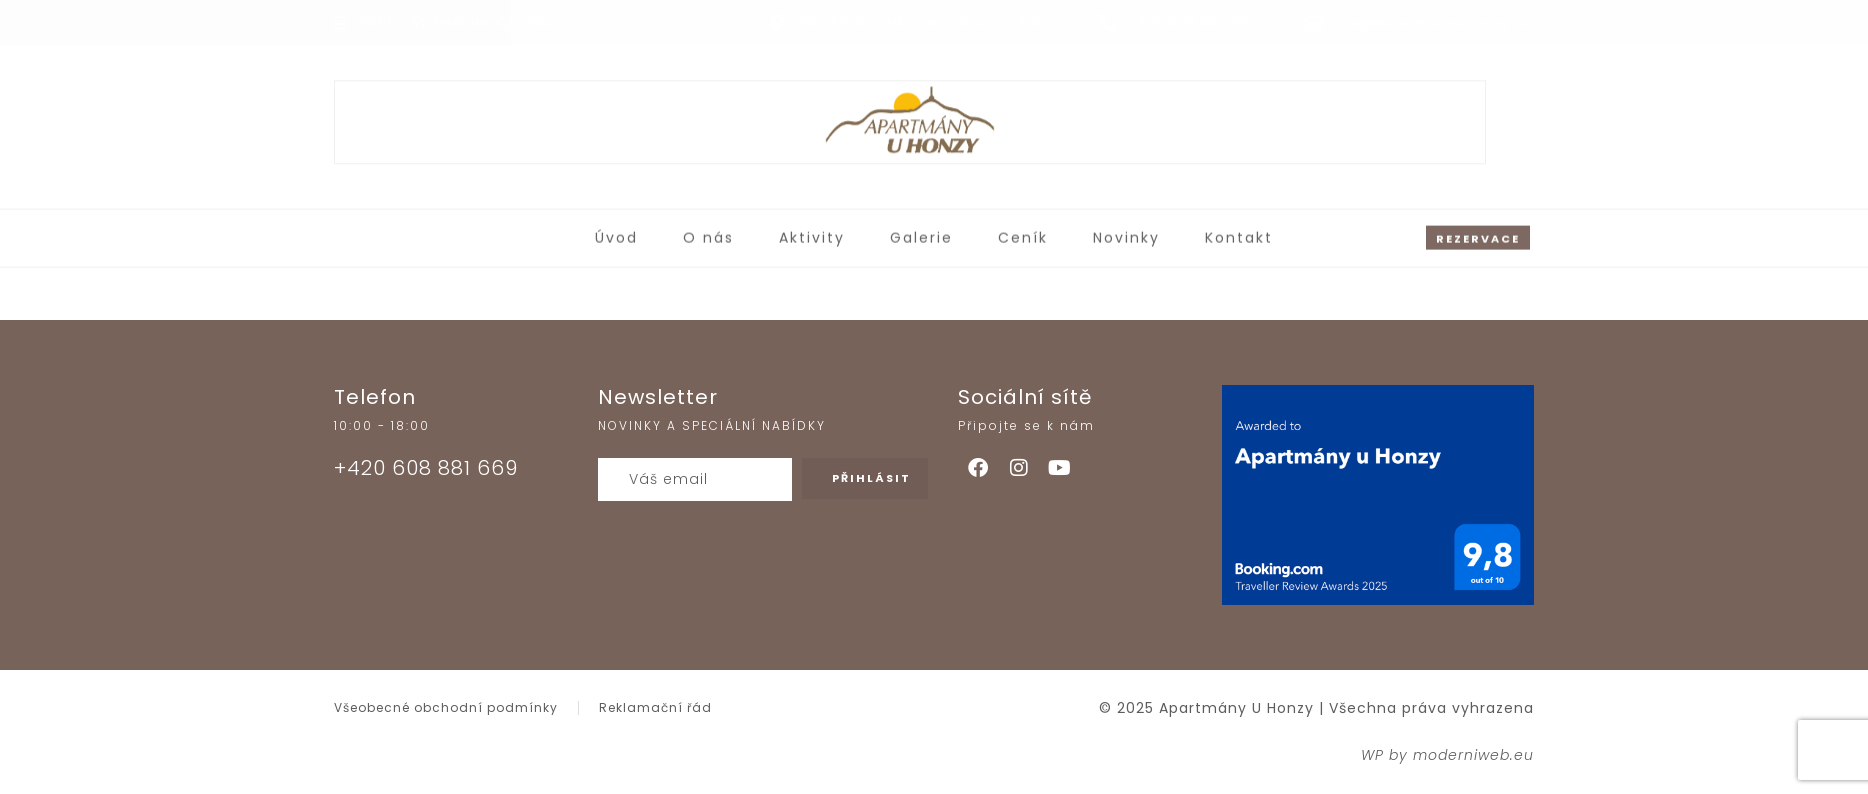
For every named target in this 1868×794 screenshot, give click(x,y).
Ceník (1023, 234)
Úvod (616, 234)
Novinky (1126, 234)
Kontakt (1239, 234)
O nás (708, 234)
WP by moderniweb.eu (1447, 755)
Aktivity (812, 234)
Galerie (921, 234)
